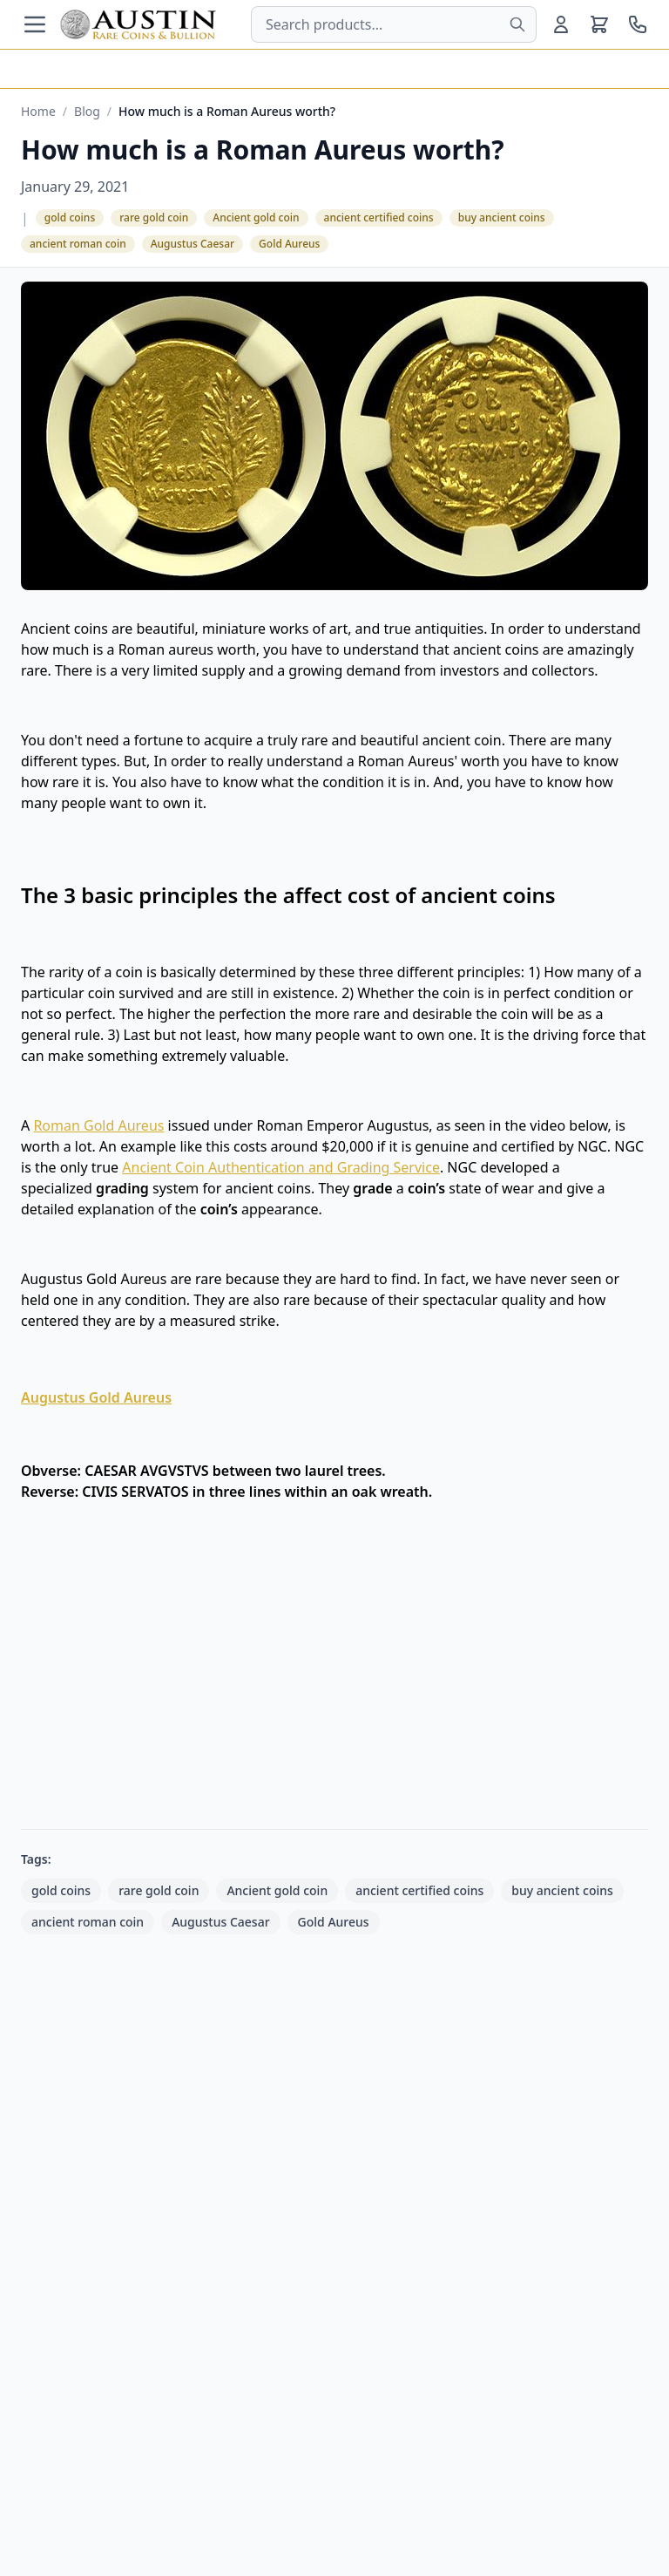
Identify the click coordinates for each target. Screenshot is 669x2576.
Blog (87, 111)
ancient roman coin (78, 243)
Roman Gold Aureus (98, 1125)
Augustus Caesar (192, 243)
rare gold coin (153, 217)
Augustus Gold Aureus (96, 1397)
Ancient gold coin (256, 217)
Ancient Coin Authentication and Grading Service (281, 1167)
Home (38, 111)
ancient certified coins (379, 217)
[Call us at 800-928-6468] (637, 24)
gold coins (69, 217)
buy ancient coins (501, 217)
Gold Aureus (289, 243)
